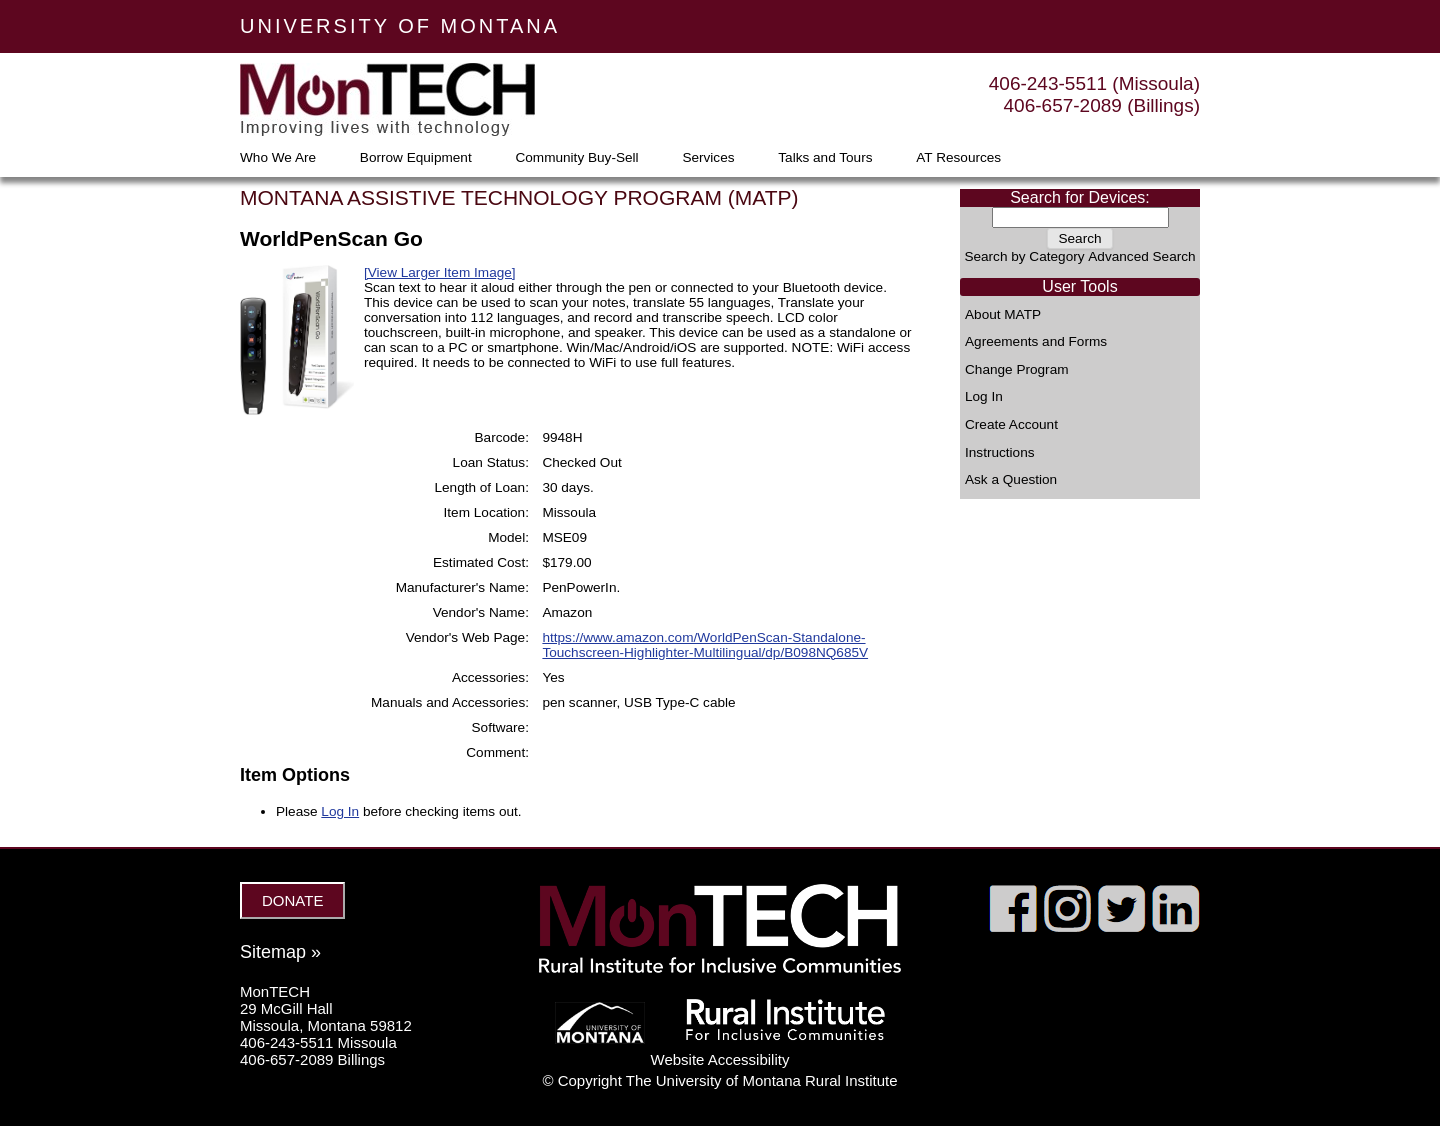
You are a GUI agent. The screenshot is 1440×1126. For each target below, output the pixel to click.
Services (708, 158)
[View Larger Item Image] (440, 272)
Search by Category (1024, 256)
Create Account (1011, 425)
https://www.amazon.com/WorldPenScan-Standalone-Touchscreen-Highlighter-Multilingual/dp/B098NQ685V (705, 645)
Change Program (1017, 370)
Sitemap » (280, 952)
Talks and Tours (825, 158)
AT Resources (958, 158)
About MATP (1003, 315)
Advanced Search (1141, 256)
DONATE (292, 900)
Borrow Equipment (416, 158)
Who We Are (278, 158)
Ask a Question (1011, 480)
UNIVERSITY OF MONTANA (400, 26)
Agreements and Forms (1036, 342)
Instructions (1000, 453)
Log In (984, 397)
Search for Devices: (1080, 197)
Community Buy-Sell (576, 158)
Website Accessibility (720, 1059)
